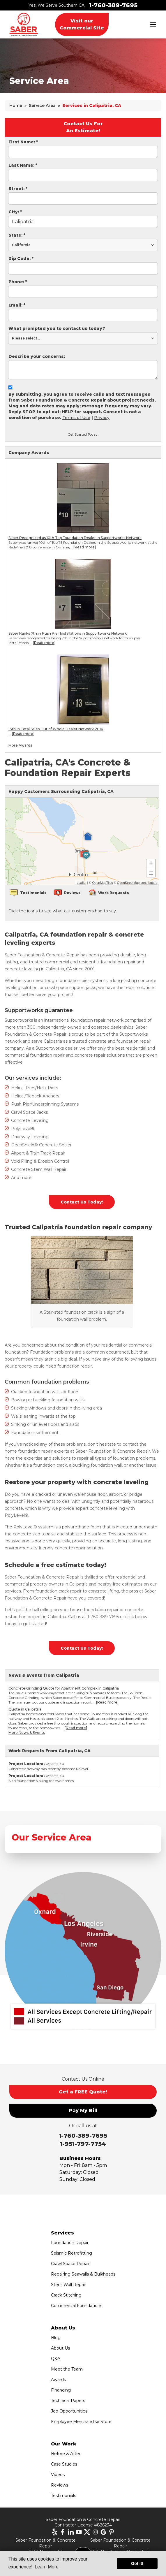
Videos (58, 2474)
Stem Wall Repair (68, 2284)
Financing (61, 2390)
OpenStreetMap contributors (137, 882)
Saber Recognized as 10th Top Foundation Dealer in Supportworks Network (75, 538)
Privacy (102, 417)
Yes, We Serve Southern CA (56, 5)
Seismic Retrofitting (71, 2253)
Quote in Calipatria (24, 1709)
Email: (16, 305)
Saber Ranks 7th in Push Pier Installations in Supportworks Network (67, 633)
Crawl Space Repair (70, 2263)
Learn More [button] (47, 2566)
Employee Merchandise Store (81, 2421)
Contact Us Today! (82, 1202)
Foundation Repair (70, 2242)
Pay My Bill (83, 2110)
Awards (58, 2379)
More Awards (20, 745)
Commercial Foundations (76, 2305)
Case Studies (64, 2464)
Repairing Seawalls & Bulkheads (83, 2274)
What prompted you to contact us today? (56, 328)
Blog (56, 2337)
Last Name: (22, 165)
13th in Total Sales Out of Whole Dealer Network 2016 (55, 729)
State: (16, 235)
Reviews (59, 2485)
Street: (17, 188)
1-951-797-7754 (83, 2143)
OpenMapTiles (102, 882)
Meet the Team (67, 2369)
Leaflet (81, 882)
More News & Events (26, 1732)
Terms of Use (76, 417)
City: (15, 211)
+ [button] (151, 863)
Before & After (65, 2453)
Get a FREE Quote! (83, 2092)
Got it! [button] (137, 2563)
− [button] (151, 872)
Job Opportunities (69, 2411)
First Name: (23, 142)
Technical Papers (68, 2400)
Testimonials (63, 2495)
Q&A (55, 2358)
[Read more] (84, 547)
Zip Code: (20, 258)
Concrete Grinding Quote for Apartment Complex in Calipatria (63, 1688)
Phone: (17, 281)
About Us (60, 2348)
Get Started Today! (83, 434)
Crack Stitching (66, 2295)
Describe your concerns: (36, 356)
